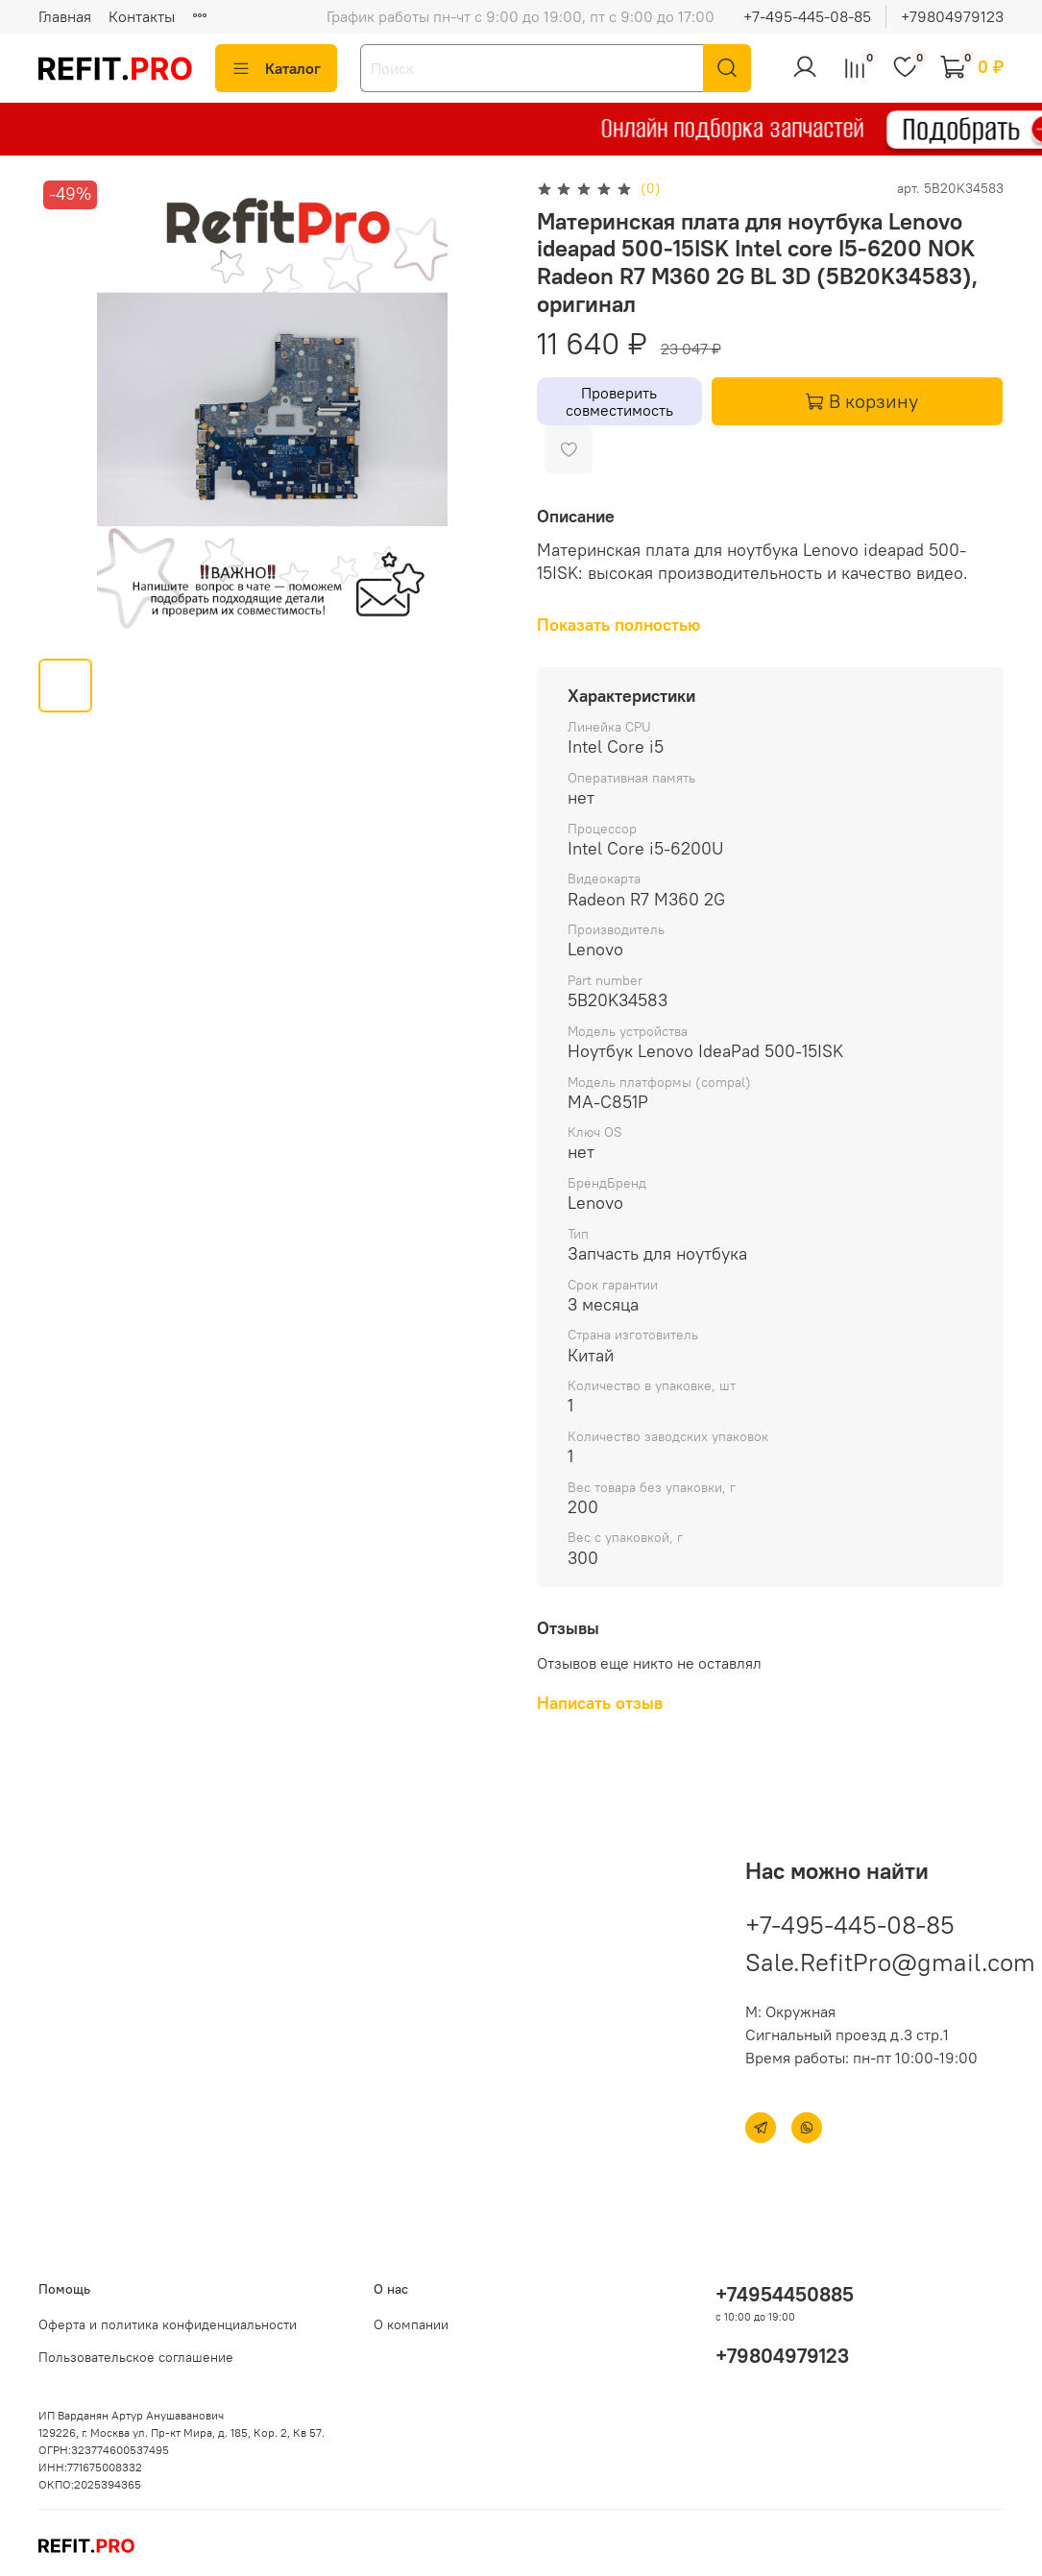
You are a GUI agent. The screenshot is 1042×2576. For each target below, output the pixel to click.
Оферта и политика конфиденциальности (167, 2324)
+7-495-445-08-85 (807, 16)
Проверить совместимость (619, 401)
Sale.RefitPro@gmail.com (890, 1962)
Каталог (276, 68)
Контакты (142, 16)
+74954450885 (784, 2294)
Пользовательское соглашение (135, 2357)
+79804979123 (952, 16)
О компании (411, 2324)
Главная (64, 16)
